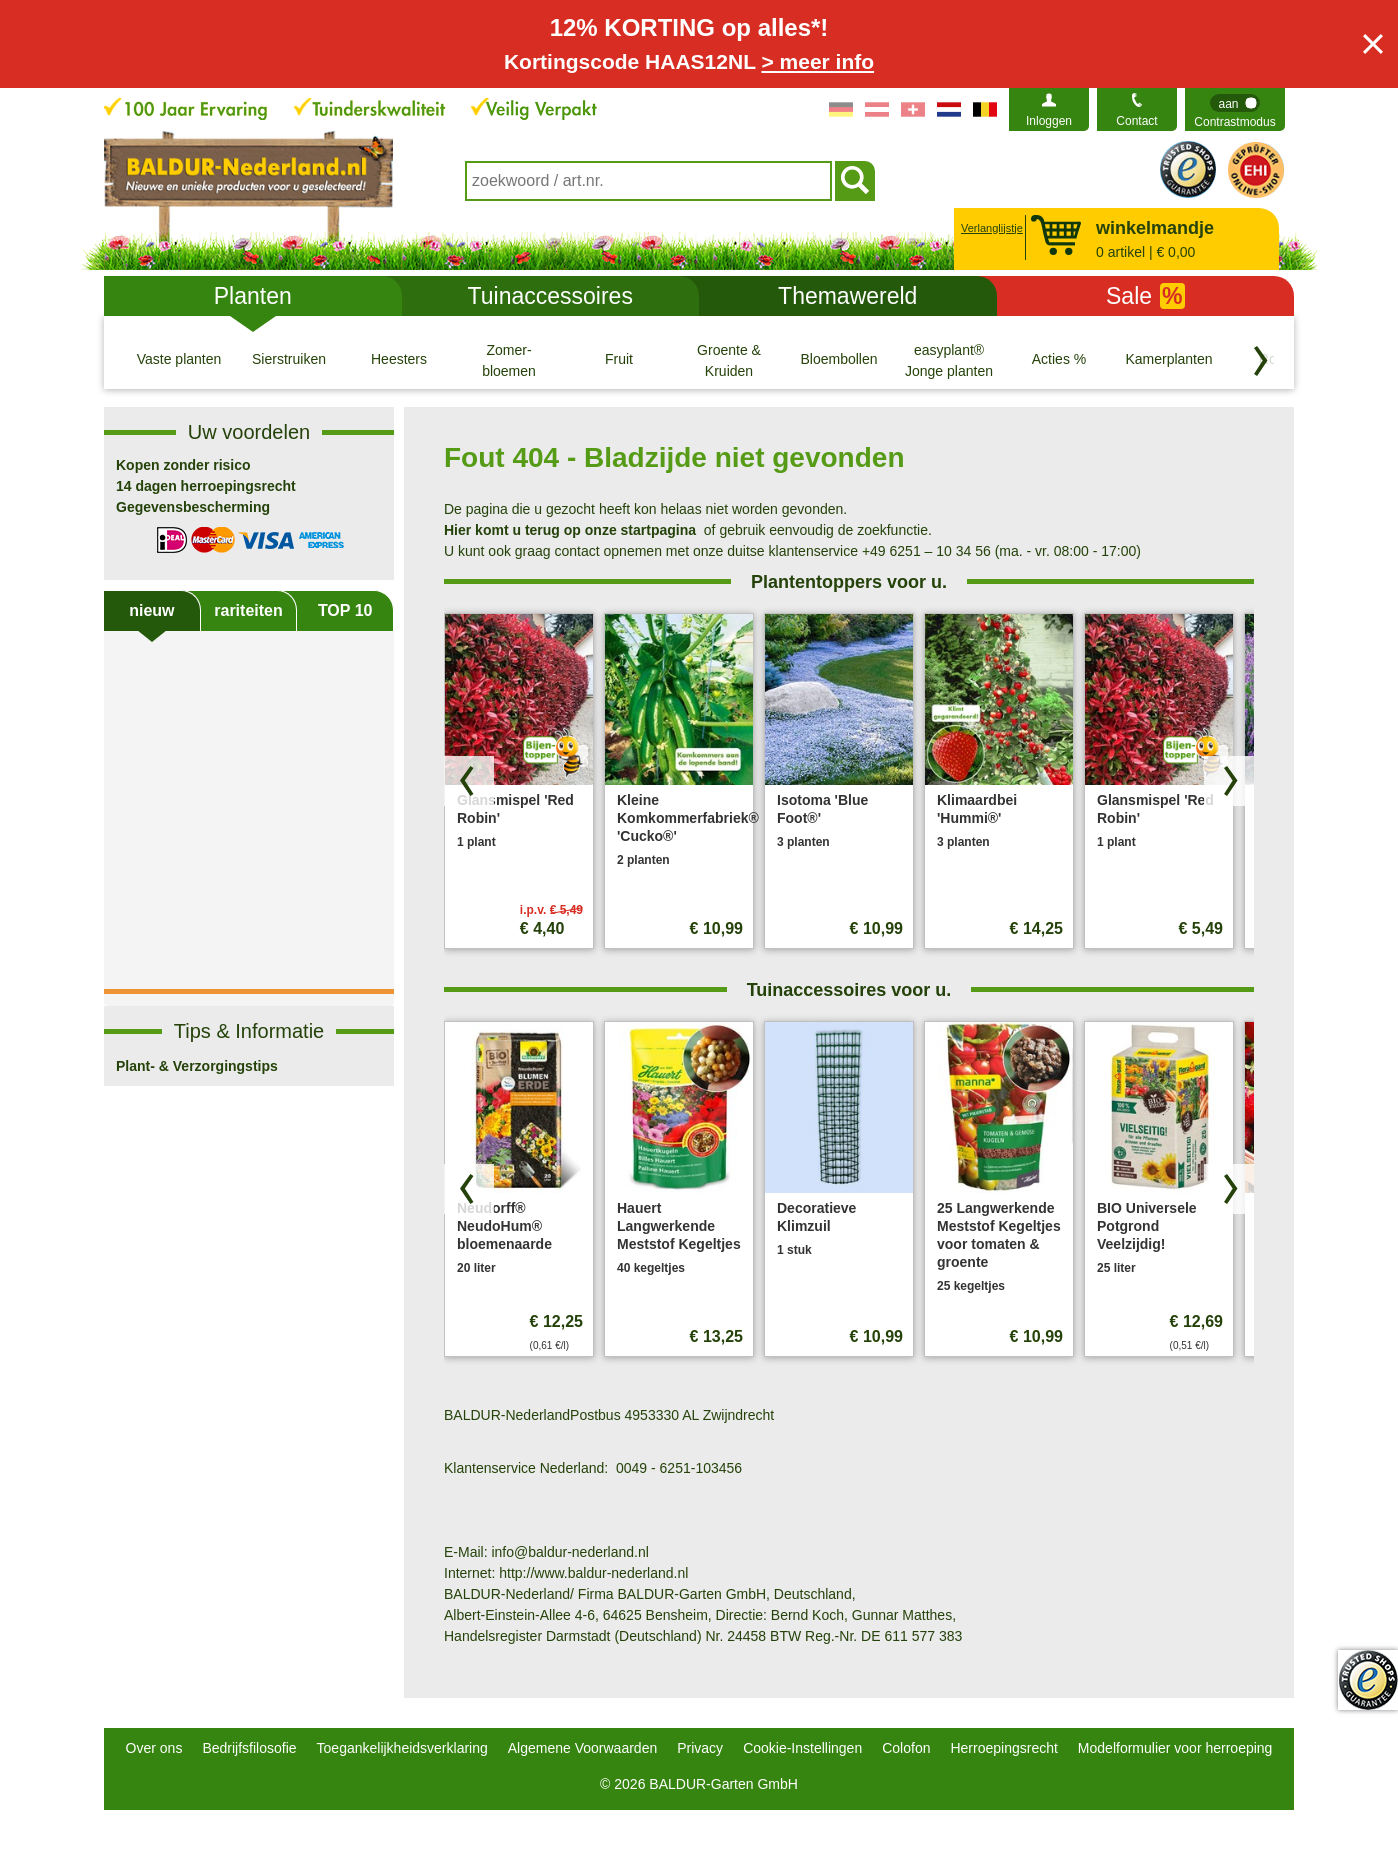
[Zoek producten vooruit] (1229, 781)
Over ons (154, 1748)
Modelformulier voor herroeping (1175, 1748)
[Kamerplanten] (1169, 360)
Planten (253, 296)
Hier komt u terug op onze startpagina (570, 530)
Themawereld (847, 296)
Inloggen (1049, 121)
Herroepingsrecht (1003, 1748)
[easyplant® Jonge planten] (949, 360)
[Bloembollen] (839, 360)
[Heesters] (399, 360)
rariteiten (248, 610)
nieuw (151, 610)
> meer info (817, 61)
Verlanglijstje (989, 228)
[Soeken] (855, 181)
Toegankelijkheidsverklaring (402, 1748)
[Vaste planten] (179, 360)
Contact (1136, 121)
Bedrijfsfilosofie (249, 1748)
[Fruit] (619, 360)
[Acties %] (1059, 360)
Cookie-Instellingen (802, 1748)
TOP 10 (345, 610)
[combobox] (648, 181)
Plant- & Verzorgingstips (197, 1066)
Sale (1145, 296)
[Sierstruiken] (289, 360)
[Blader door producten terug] (469, 781)
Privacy (700, 1748)
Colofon (906, 1748)
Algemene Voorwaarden (582, 1748)
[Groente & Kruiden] (729, 360)
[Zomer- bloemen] (509, 360)
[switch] (1235, 109)
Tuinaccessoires (550, 296)
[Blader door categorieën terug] (1261, 361)
